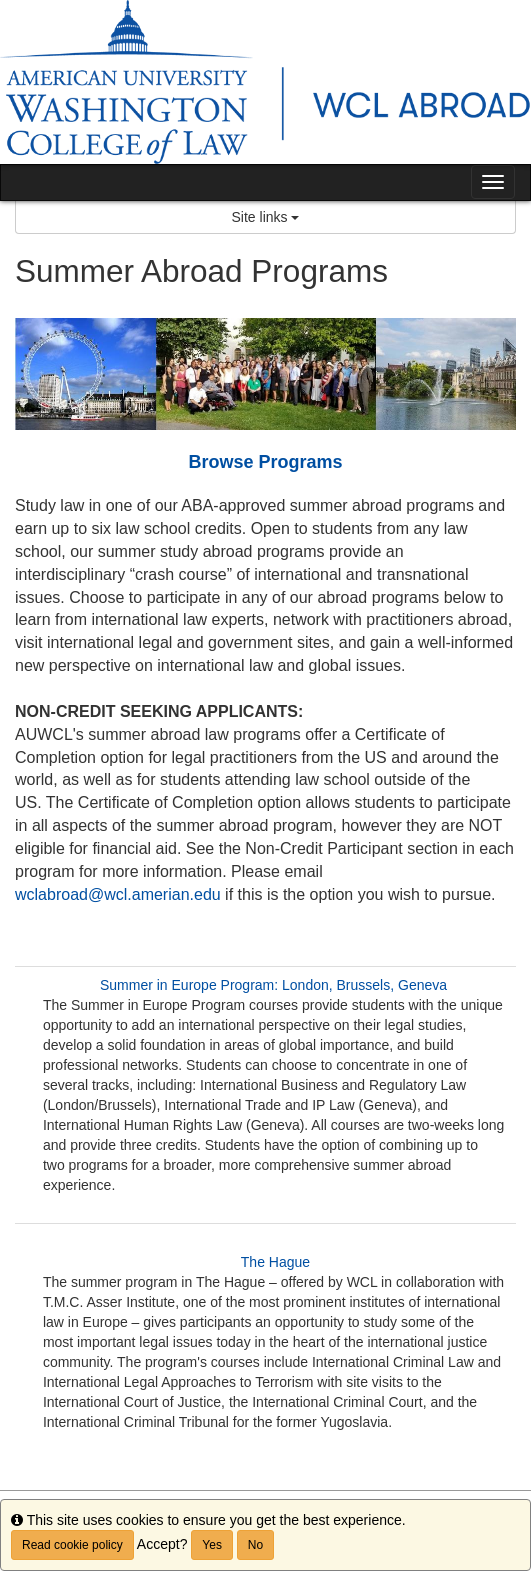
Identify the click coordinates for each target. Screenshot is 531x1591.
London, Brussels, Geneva (366, 985)
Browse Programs (265, 462)
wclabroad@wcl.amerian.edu (118, 894)
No (255, 1545)
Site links (266, 217)
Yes (212, 1545)
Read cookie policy (72, 1545)
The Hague (275, 1262)
